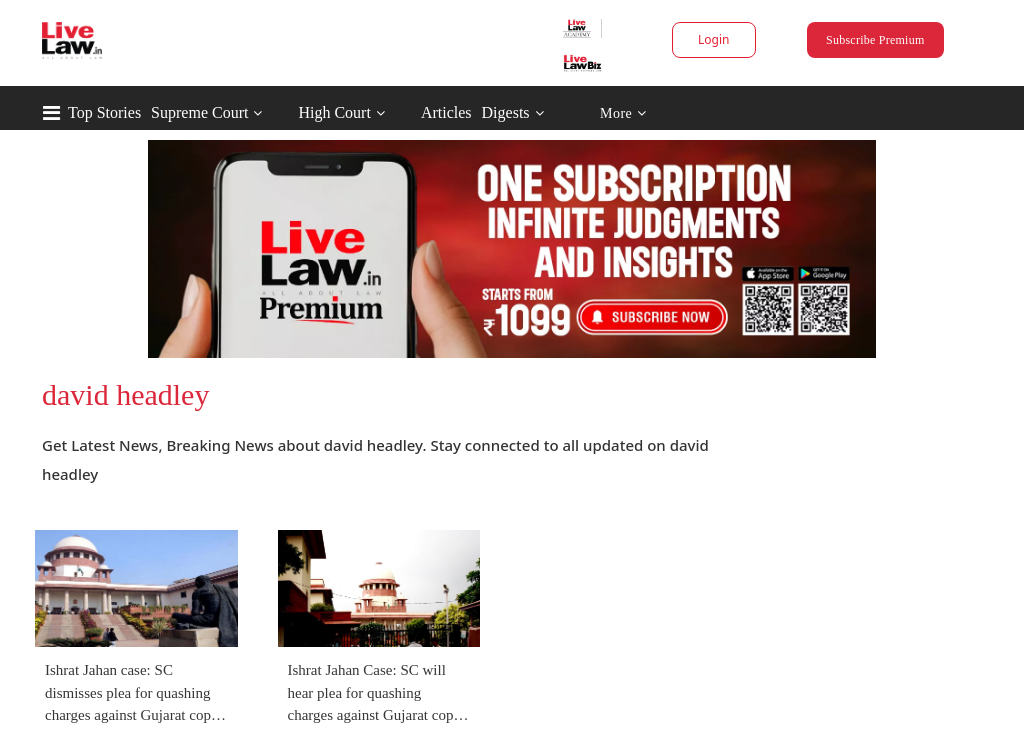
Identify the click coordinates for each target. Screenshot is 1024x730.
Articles (446, 112)
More (623, 113)
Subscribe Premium (875, 40)
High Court (334, 112)
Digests (506, 112)
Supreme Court (199, 112)
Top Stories (104, 112)
